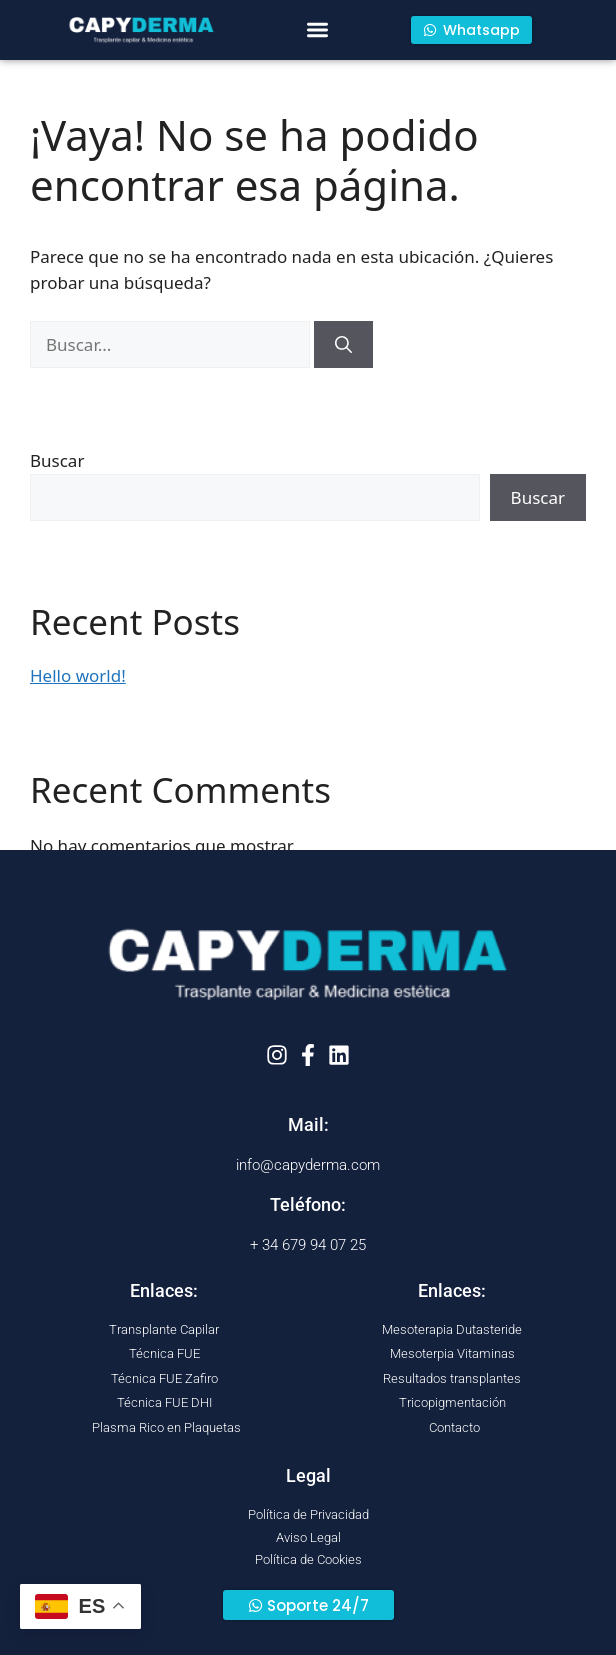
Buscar (57, 460)
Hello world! (78, 675)
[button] (317, 30)
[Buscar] (343, 345)
